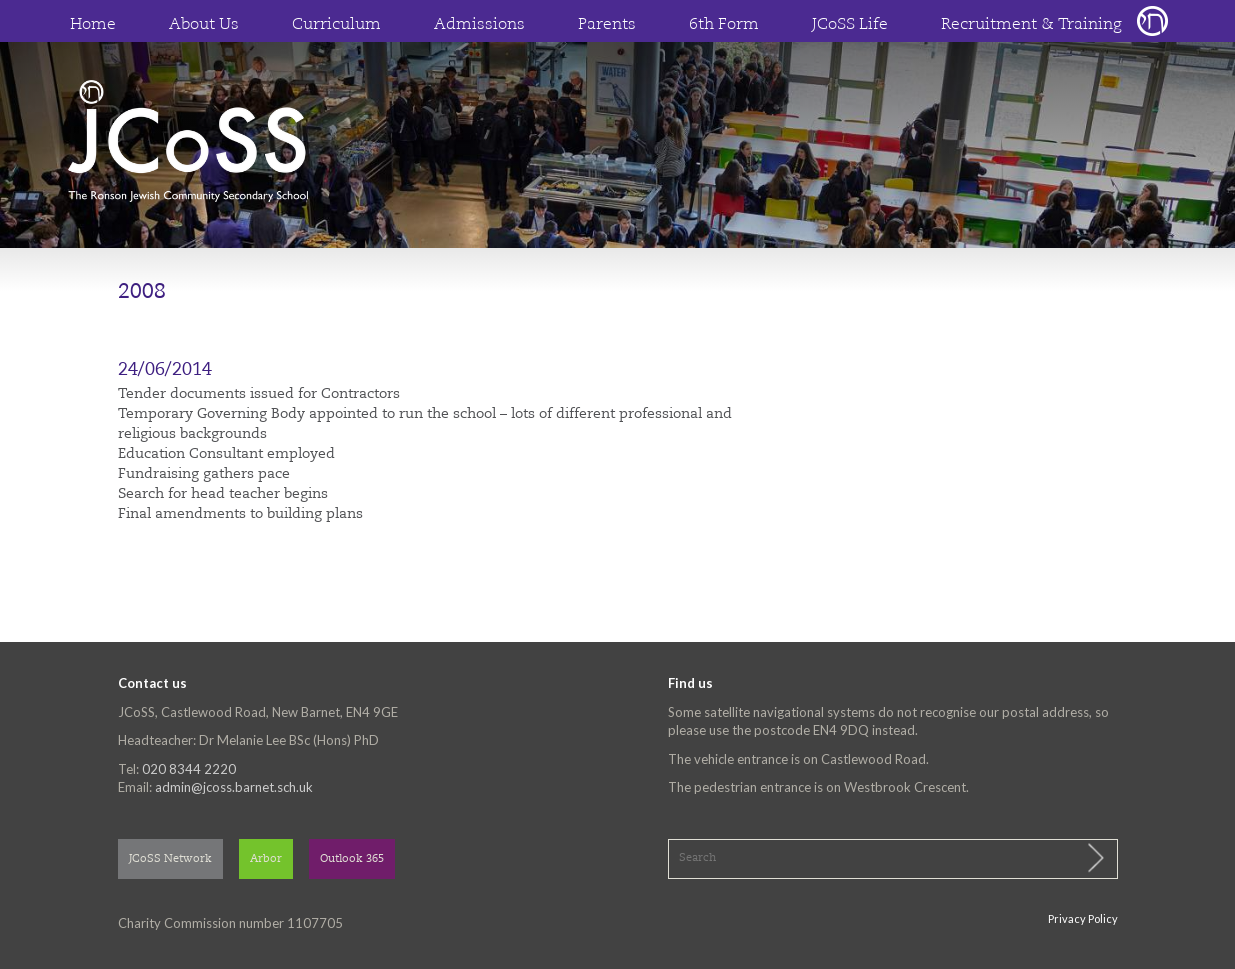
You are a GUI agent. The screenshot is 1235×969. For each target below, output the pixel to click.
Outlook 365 (352, 859)
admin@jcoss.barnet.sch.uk (234, 787)
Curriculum (336, 25)
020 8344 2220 (189, 769)
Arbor (266, 859)
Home (93, 25)
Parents (607, 25)
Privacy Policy (1083, 918)
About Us (204, 25)
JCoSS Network (170, 859)
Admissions (479, 25)
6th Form (724, 25)
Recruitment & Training (1031, 25)
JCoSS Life (850, 25)
